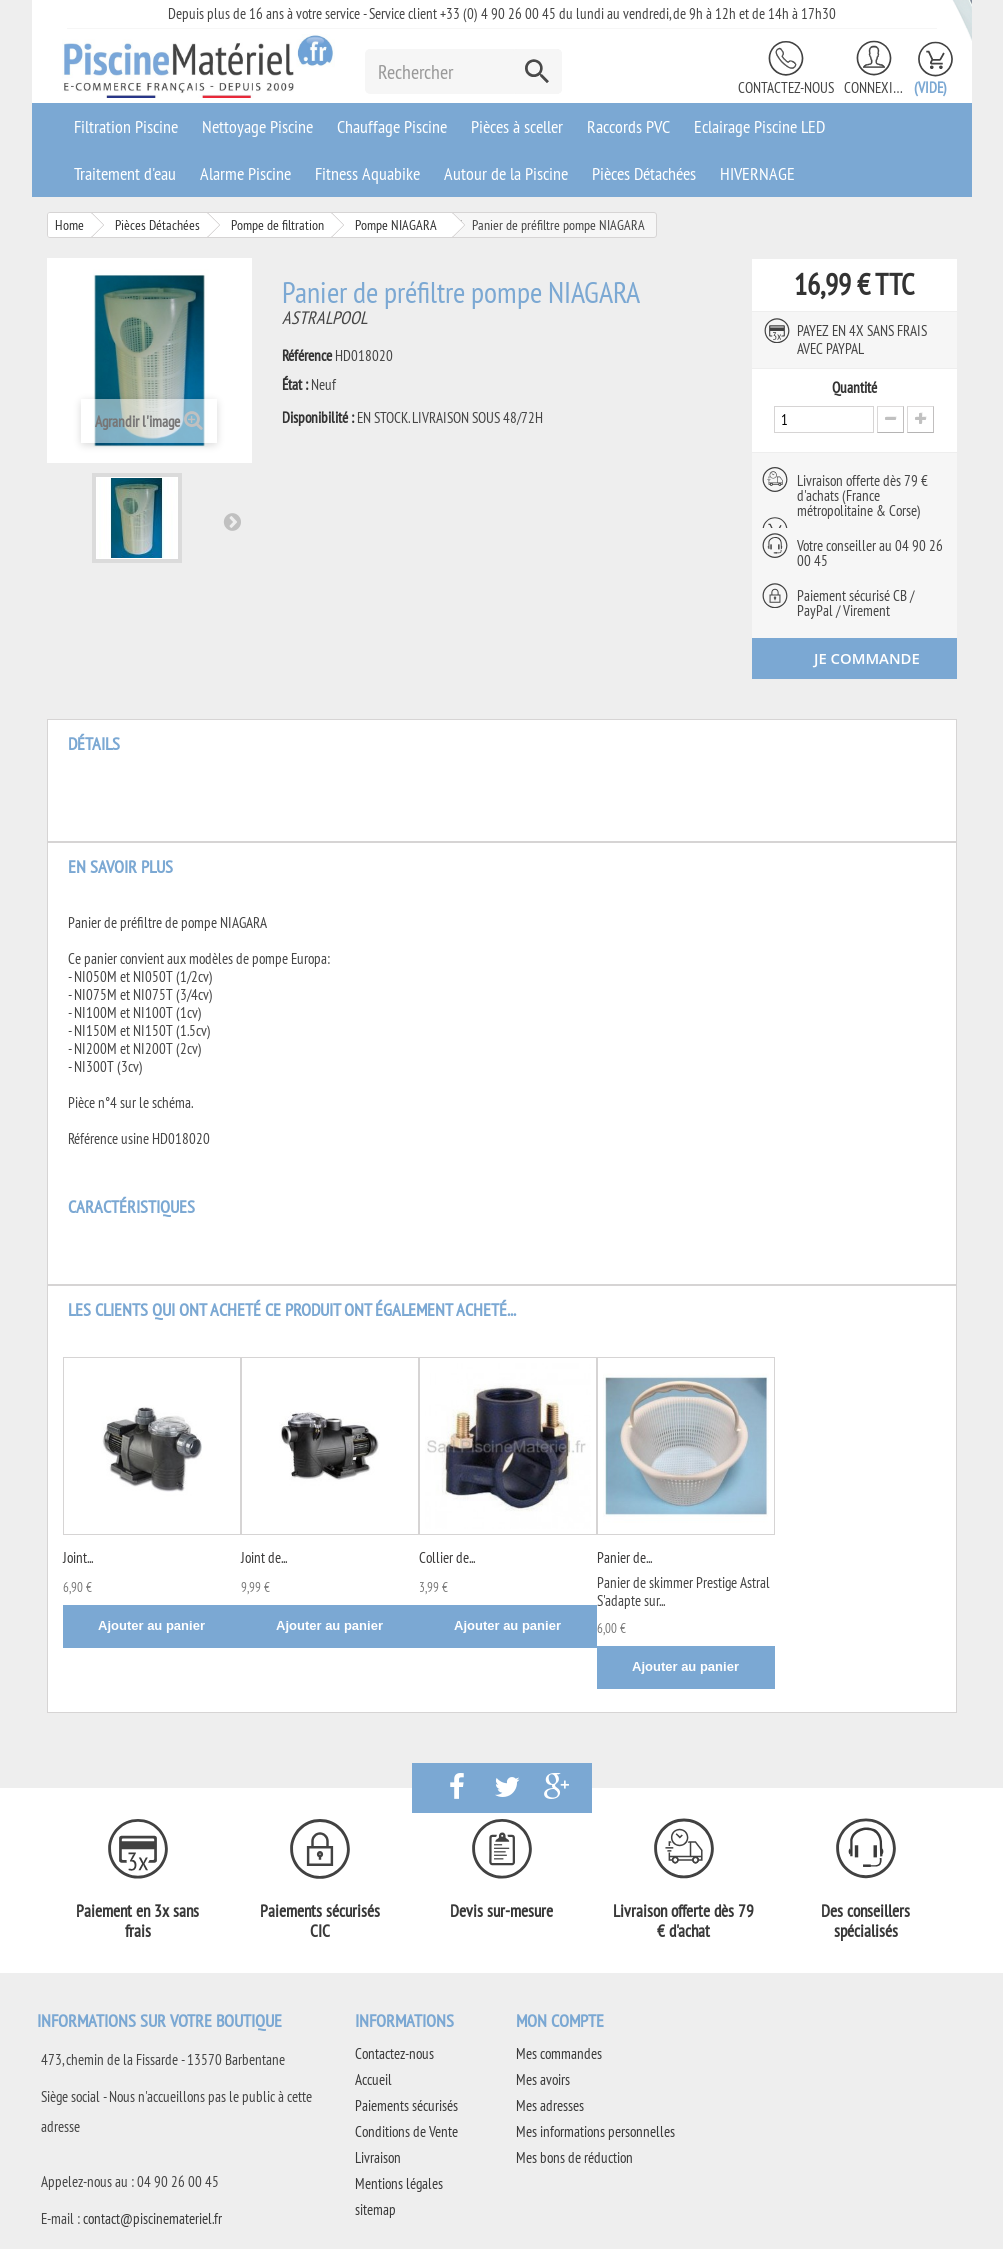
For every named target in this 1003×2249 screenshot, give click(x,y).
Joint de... (264, 1556)
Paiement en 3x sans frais (137, 1920)
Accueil (373, 2078)
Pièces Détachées (644, 173)
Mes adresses (550, 2104)
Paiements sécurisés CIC (320, 1920)
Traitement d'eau (125, 173)
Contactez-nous (786, 87)
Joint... (78, 1556)
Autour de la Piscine (506, 173)
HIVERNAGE (757, 173)
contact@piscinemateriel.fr (152, 2217)
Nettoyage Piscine (257, 126)
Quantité (854, 388)
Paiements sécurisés (406, 2104)
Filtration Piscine (126, 126)
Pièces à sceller (517, 126)
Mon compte (560, 2019)
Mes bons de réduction (574, 2156)
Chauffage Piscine (392, 126)
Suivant (232, 521)
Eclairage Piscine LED (759, 126)
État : (295, 385)
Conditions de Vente (406, 2130)
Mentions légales (399, 2182)
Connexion (874, 87)
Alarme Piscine (245, 173)
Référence (307, 356)
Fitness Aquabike (367, 173)
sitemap (375, 2208)
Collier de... (447, 1556)
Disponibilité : (318, 418)
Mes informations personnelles (595, 2130)
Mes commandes (559, 2052)
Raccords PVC (628, 126)
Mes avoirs (543, 2078)
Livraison (378, 2156)
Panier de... (624, 1556)
